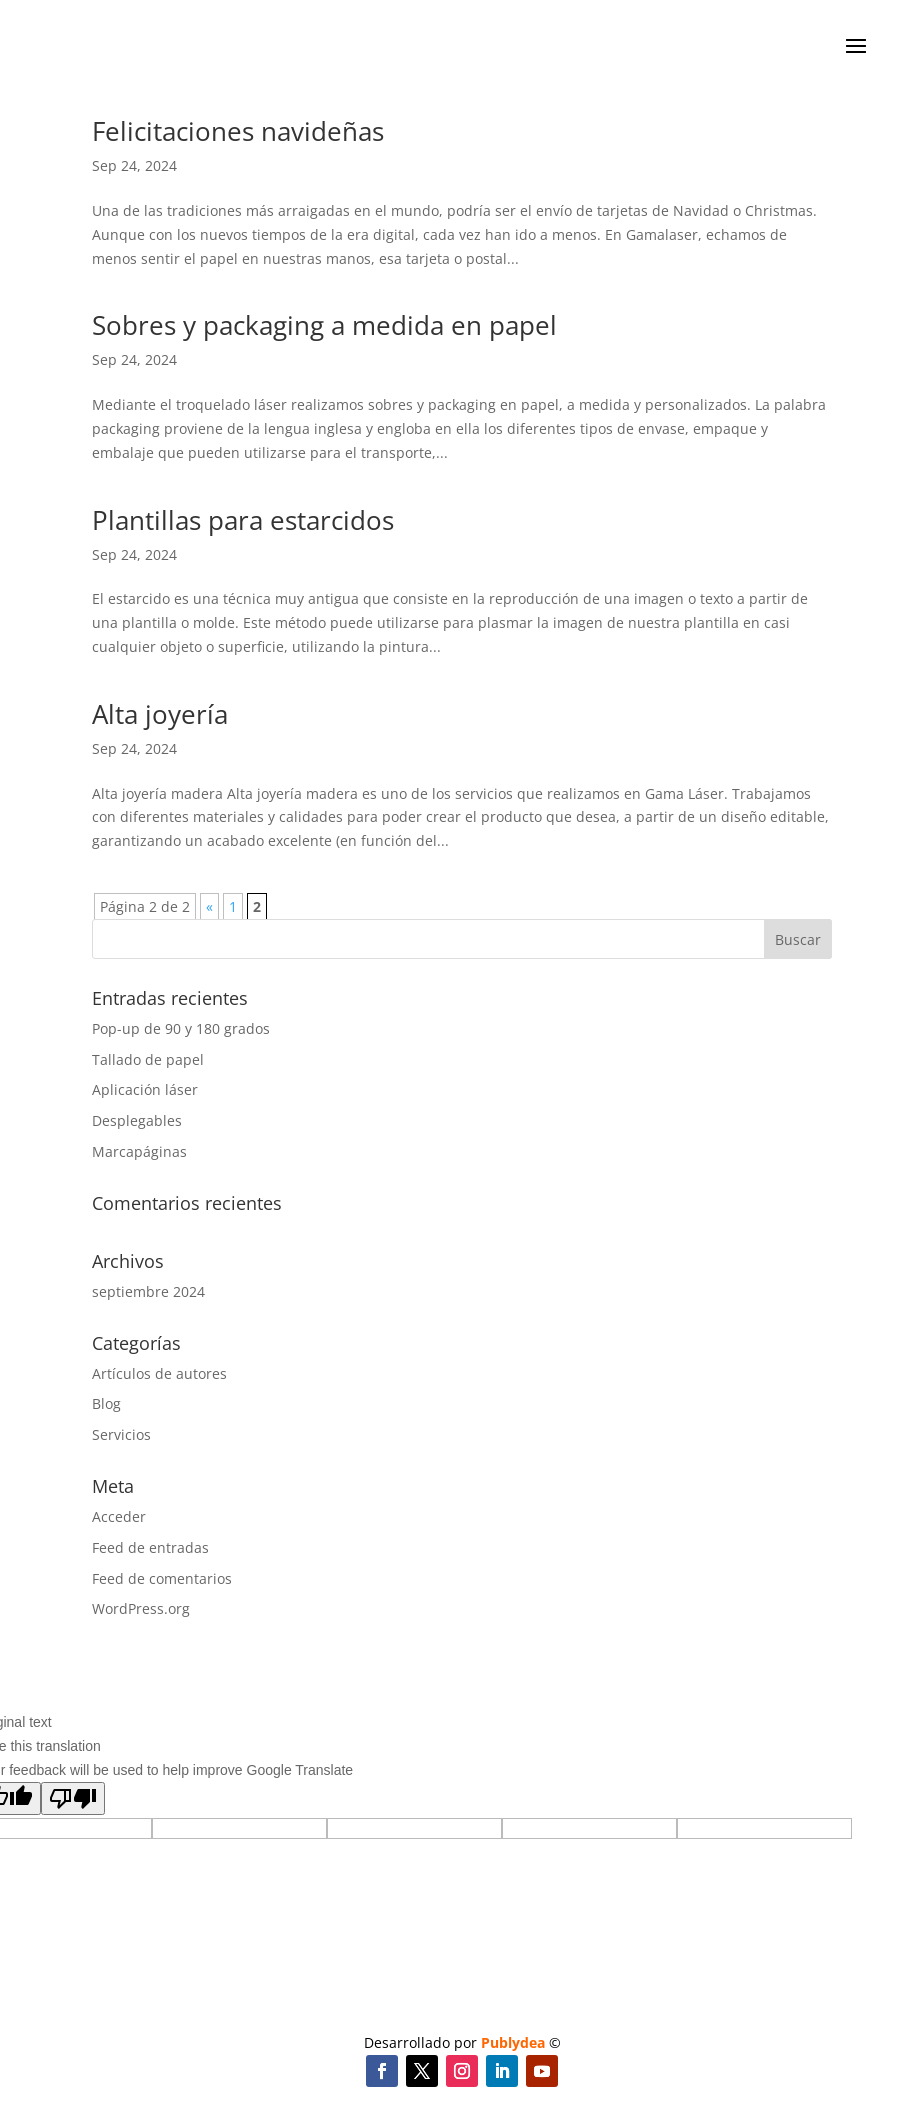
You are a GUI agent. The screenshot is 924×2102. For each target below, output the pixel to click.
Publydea (513, 2042)
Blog (106, 1403)
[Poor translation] (73, 1798)
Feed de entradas (150, 1547)
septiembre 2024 (148, 1291)
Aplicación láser (145, 1089)
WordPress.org (141, 1608)
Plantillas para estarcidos (243, 520)
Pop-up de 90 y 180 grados (181, 1028)
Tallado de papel (148, 1059)
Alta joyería (160, 714)
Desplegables (137, 1120)
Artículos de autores (159, 1373)
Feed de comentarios (162, 1578)
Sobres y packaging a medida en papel (324, 325)
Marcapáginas (139, 1151)
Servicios (121, 1434)
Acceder (119, 1516)
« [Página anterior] (209, 906)
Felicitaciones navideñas (238, 131)
